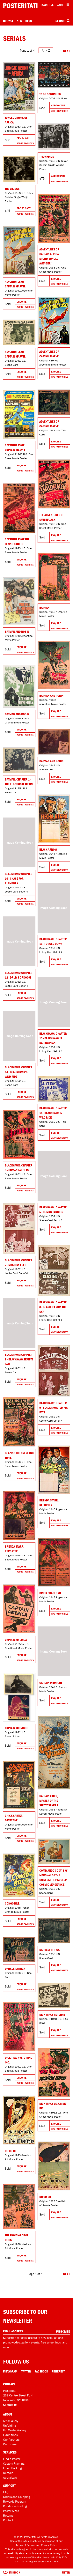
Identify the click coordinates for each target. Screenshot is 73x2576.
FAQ (5, 2492)
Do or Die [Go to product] (11, 2151)
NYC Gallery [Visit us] (10, 2421)
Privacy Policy (49, 2545)
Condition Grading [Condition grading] (15, 2506)
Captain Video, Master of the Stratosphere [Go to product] (48, 1800)
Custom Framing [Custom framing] (14, 2463)
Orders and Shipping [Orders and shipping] (16, 2497)
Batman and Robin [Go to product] (17, 631)
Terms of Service (25, 2545)
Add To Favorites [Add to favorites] (25, 143)
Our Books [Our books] (10, 2444)
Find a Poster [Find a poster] (11, 2459)
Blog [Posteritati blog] (28, 21)
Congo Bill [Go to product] (12, 1903)
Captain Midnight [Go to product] (50, 1683)
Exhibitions (10, 2435)
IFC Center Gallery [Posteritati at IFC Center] (14, 2430)
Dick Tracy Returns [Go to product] (52, 2015)
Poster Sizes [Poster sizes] (11, 2511)
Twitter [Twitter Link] (26, 2371)
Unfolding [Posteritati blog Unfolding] (9, 2425)
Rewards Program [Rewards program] (14, 2501)
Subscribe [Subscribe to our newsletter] (63, 2331)
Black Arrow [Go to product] (48, 849)
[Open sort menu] (46, 50)
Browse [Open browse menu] (8, 21)
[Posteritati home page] (20, 5)
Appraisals (10, 2477)
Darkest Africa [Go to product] (49, 1950)
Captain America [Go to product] (16, 1640)
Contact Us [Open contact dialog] (10, 2405)
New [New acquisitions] (19, 21)
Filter (66, 2572)
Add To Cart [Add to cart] (23, 137)
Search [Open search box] (62, 21)
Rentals (8, 2473)
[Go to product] (19, 86)
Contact (8, 2520)
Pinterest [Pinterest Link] (58, 2371)
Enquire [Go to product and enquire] (56, 278)
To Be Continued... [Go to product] (51, 94)
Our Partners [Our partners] (11, 2439)
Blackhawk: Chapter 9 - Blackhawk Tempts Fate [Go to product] (19, 1359)
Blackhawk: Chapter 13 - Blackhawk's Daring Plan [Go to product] (53, 1038)
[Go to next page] (66, 50)
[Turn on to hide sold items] (5, 2572)
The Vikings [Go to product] (46, 157)
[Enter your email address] (36, 2331)
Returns (8, 2515)
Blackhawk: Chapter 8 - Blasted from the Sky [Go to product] (53, 1307)
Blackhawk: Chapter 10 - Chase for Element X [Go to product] (18, 878)
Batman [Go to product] (44, 608)
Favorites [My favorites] (47, 5)
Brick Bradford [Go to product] (50, 1593)
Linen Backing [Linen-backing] (12, 2468)
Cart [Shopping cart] (60, 5)
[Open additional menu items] (68, 4)
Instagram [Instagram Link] (10, 2371)
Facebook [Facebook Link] (41, 2371)
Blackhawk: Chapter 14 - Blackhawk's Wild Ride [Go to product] (18, 1071)
